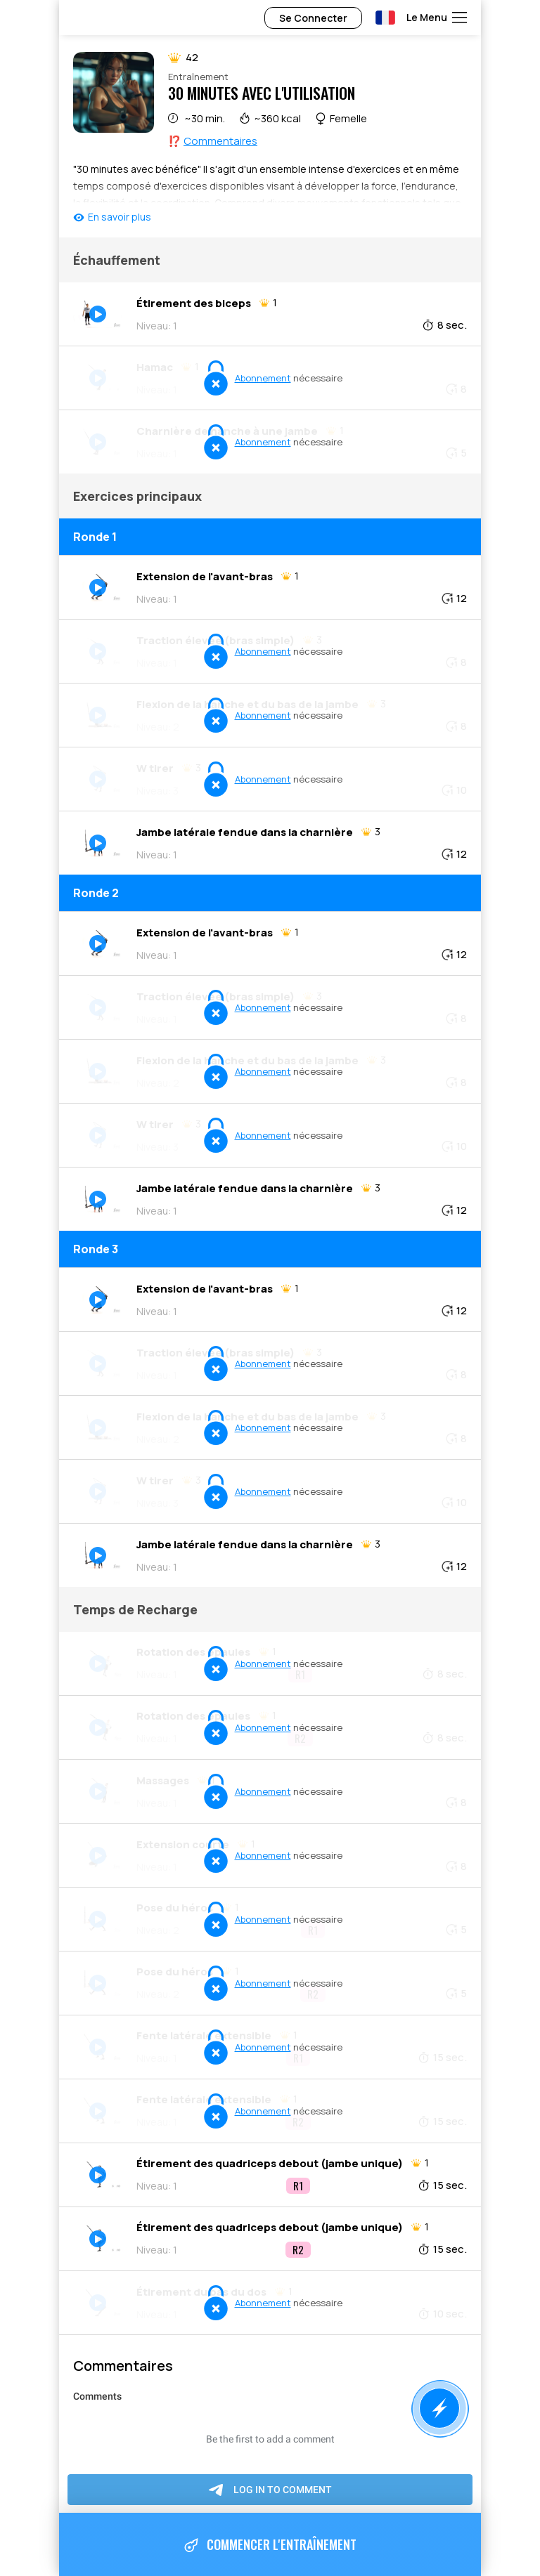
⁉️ (212, 140)
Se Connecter (313, 18)
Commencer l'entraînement (270, 2545)
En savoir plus (119, 216)
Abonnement (263, 378)
